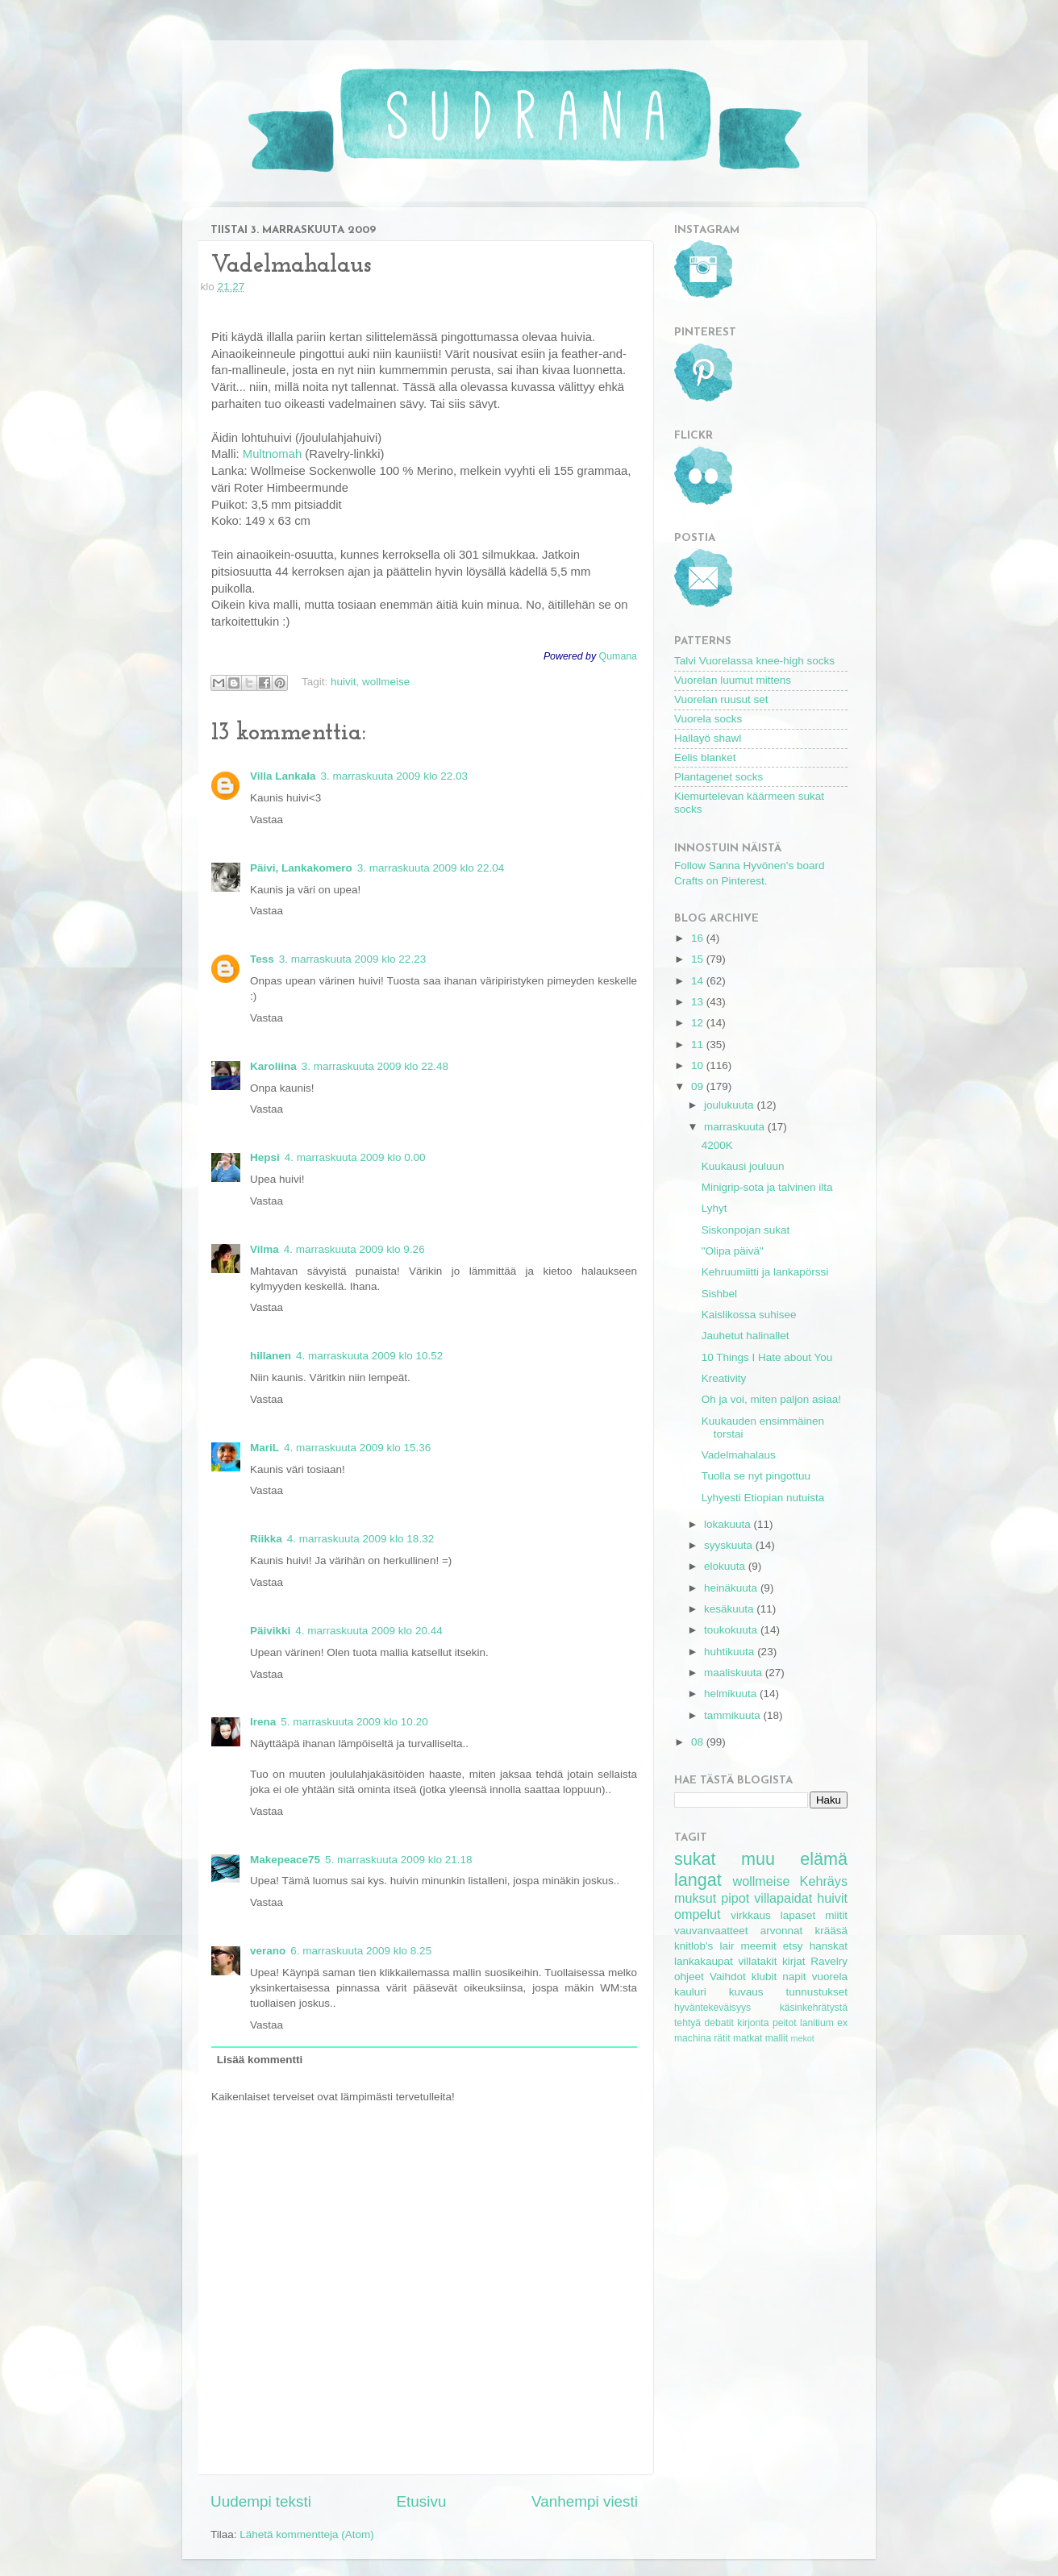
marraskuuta (736, 1127)
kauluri (690, 1992)
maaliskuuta (734, 1673)
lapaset (798, 1915)
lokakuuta (729, 1524)
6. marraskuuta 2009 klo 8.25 (360, 1951)
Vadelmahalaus (739, 1455)
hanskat (829, 1946)
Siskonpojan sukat (746, 1230)
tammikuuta (734, 1715)
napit (794, 1976)
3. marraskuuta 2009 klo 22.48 (375, 1066)
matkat (747, 2038)
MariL (264, 1448)
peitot (785, 2023)
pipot (735, 1898)
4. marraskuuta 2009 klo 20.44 (368, 1631)
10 (698, 1065)
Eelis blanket (705, 757)
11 (698, 1044)
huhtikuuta (730, 1652)
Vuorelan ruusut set (721, 699)
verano (267, 1951)
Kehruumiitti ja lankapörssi (765, 1272)
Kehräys (824, 1881)
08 (698, 1742)
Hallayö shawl (707, 738)
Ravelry (829, 1961)
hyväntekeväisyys (712, 2007)
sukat (695, 1859)
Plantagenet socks (718, 777)
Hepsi (265, 1157)
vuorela (830, 1976)
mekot (802, 2038)
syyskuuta (730, 1545)
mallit (776, 2038)
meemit (759, 1946)
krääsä (831, 1931)
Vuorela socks (708, 719)
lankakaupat (703, 1961)
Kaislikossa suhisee (749, 1315)
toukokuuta (732, 1630)
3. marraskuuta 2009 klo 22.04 (430, 868)
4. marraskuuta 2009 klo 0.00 (355, 1157)
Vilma (264, 1249)
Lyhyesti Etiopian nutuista (763, 1498)
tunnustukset (816, 1992)
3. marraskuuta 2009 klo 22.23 (352, 959)
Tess (262, 959)
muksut (695, 1898)
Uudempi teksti (260, 2501)
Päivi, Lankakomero (301, 868)
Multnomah (272, 453)
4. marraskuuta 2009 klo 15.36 (357, 1448)
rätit (722, 2038)
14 (698, 981)
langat (698, 1880)
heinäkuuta (732, 1588)
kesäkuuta (730, 1609)
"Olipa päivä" (733, 1251)
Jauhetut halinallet (745, 1336)
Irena (263, 1722)
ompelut (697, 1914)
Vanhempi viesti (584, 2501)
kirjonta (753, 2023)
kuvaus (746, 1992)
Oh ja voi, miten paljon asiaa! (771, 1399)
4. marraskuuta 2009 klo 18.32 (360, 1539)
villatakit (757, 1961)
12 (698, 1023)
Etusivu (422, 2501)
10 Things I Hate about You (767, 1357)
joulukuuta (730, 1105)
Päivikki (270, 1631)
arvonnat (781, 1931)
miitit (836, 1915)
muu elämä (794, 1859)
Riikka (266, 1539)
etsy (793, 1946)
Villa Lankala (283, 776)
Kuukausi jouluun (743, 1166)
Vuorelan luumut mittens (732, 680)
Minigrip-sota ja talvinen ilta (767, 1187)
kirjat (794, 1961)
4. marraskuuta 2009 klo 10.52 (369, 1356)
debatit (718, 2023)
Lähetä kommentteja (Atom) (307, 2534)
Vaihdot (728, 1976)
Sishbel (719, 1294)
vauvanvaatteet (711, 1931)
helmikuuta (732, 1694)
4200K (717, 1145)
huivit (343, 682)
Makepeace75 (285, 1860)
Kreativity (724, 1378)
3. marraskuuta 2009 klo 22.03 (394, 776)
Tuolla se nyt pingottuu (756, 1476)
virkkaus (751, 1915)
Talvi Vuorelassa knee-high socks (754, 661)
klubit (764, 1976)
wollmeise (386, 682)
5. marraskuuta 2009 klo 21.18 (398, 1860)
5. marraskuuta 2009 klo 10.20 (354, 1722)
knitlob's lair (704, 1946)
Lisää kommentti (260, 2060)
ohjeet (689, 1976)
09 (698, 1086)
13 (698, 1002)
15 (698, 959)
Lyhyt (714, 1208)
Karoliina (273, 1066)
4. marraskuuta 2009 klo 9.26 (354, 1249)
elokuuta (726, 1566)
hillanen (270, 1356)
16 (698, 938)
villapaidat (783, 1898)
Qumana (618, 656)
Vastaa (266, 820)
